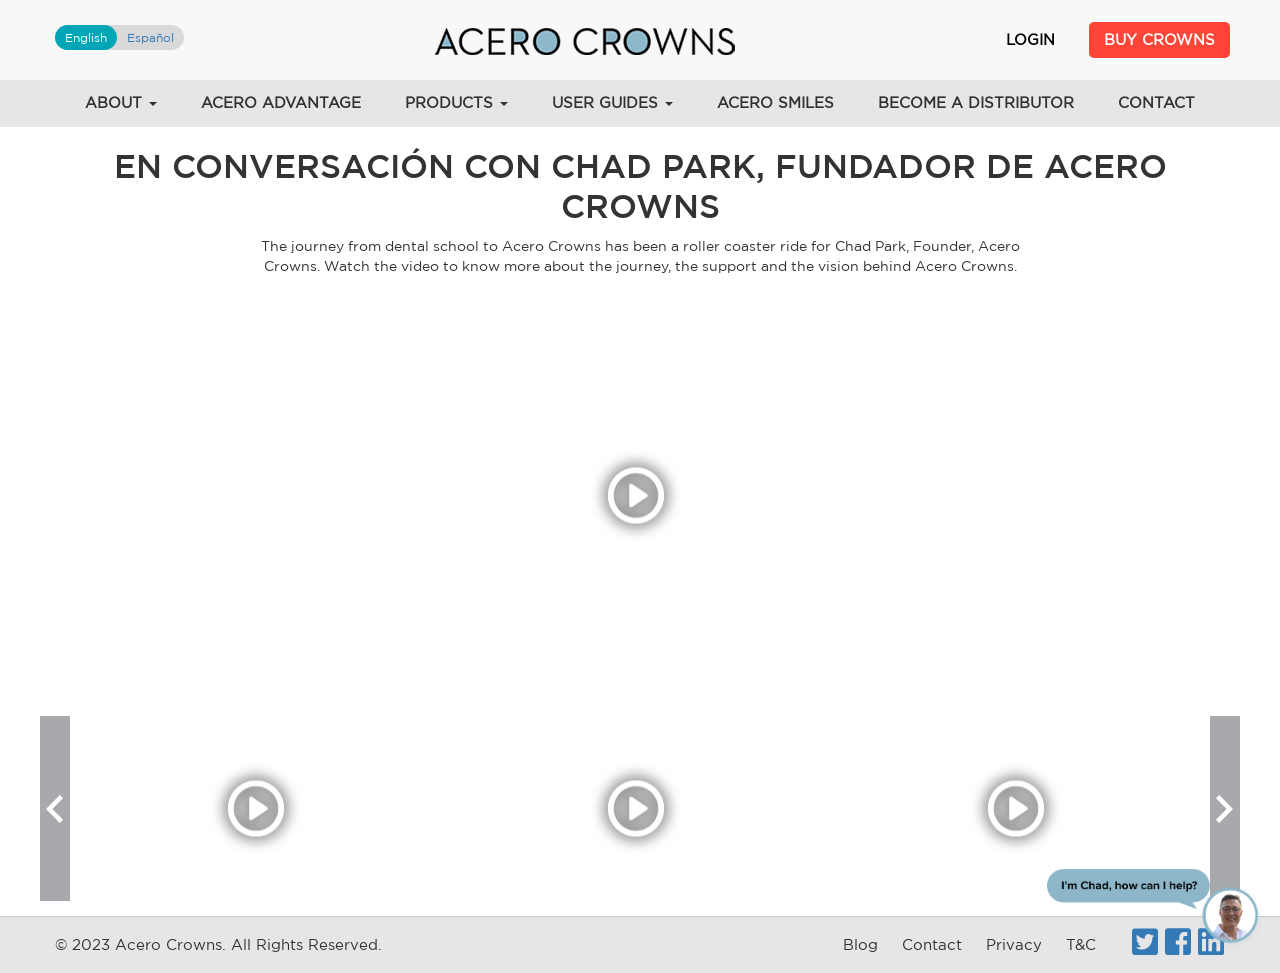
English (86, 37)
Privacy (1014, 944)
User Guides (612, 102)
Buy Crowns (1159, 39)
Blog (860, 944)
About (121, 102)
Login (1030, 39)
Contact (1156, 102)
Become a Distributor (976, 102)
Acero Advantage (281, 102)
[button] (55, 808)
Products (456, 102)
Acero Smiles (775, 102)
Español (150, 37)
